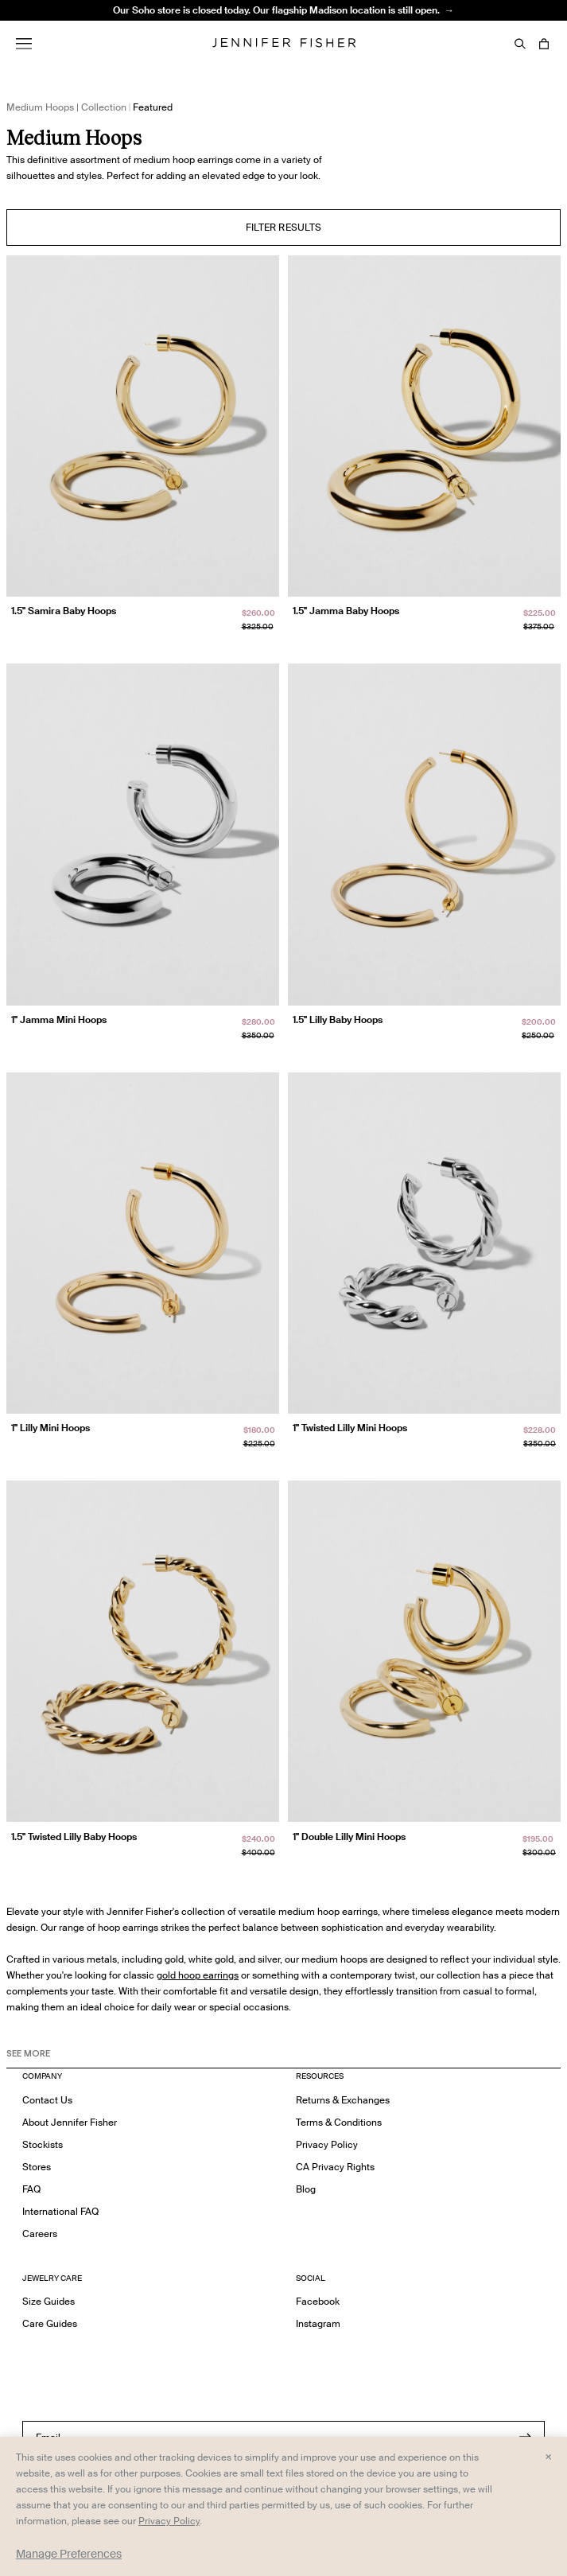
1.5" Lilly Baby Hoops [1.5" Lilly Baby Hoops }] (338, 1019)
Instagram (318, 2323)
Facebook (318, 2301)
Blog (306, 2189)
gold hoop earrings (198, 1975)
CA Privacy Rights (335, 2167)
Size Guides (48, 2301)
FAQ (31, 2189)
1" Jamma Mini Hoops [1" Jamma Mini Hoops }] (59, 1019)
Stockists (42, 2144)
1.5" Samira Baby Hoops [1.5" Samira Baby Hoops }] (63, 610)
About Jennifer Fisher (69, 2122)
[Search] (520, 44)
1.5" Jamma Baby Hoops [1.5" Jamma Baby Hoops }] (346, 610)
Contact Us (47, 2100)
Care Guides (49, 2323)
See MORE (28, 2053)
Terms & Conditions (339, 2122)
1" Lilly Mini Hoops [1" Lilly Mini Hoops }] (50, 1427)
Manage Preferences (69, 2553)
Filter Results (284, 227)
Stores (36, 2167)
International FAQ (60, 2211)
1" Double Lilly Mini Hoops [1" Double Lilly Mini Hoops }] (349, 1836)
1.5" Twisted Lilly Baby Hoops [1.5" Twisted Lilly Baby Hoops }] (74, 1836)
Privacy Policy (327, 2144)
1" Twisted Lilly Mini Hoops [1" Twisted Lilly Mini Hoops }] (350, 1427)
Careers (39, 2233)
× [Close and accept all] (548, 2456)
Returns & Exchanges (343, 2100)
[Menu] (24, 43)
